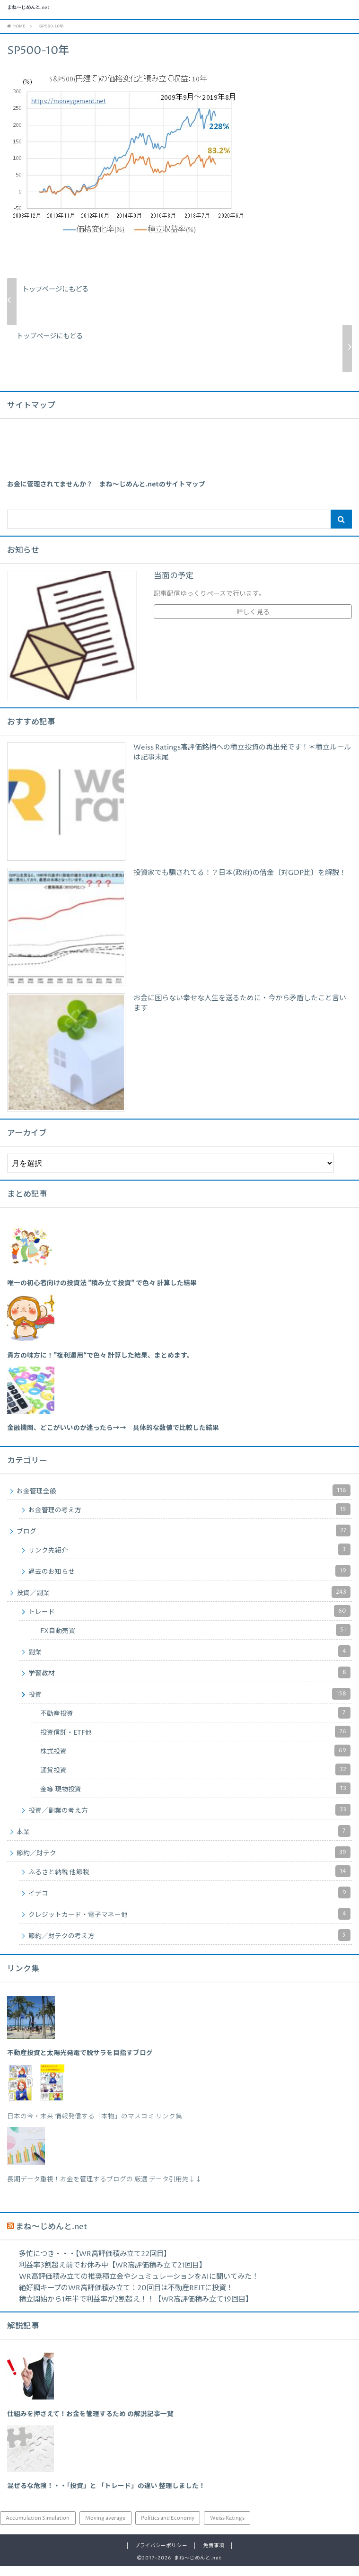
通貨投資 (195, 1780)
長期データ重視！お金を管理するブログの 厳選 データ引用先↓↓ (104, 2190)
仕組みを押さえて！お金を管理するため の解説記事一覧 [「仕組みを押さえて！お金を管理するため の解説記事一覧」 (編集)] (90, 2424)
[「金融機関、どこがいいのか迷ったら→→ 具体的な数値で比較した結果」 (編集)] (113, 1438)
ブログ (183, 1541)
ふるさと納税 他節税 (189, 1882)
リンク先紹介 (189, 1560)
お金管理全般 (183, 1501)
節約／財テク (183, 1863)
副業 (189, 1661)
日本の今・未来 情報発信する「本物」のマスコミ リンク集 (94, 2126)
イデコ (189, 1903)
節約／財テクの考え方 (189, 1945)
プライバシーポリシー (161, 2555)
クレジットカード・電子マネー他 (189, 1924)
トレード (189, 1621)
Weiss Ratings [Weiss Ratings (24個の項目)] (227, 2528)
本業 (183, 1841)
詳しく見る (253, 622)
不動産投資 (195, 1723)
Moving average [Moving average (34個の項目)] (105, 2528)
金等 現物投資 (195, 1799)
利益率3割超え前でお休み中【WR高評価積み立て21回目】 (112, 2275)
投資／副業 (183, 1602)
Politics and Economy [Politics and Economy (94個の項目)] (167, 2528)
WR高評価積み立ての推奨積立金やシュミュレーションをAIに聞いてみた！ (139, 2287)
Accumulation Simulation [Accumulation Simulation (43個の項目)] (38, 2528)
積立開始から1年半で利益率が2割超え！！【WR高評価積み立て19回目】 (136, 2309)
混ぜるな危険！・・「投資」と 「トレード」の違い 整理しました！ (106, 2496)
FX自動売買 (195, 1640)
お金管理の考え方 (189, 1520)
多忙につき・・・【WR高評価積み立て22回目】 (95, 2264)
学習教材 (189, 1683)
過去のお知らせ (189, 1581)
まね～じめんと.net (75, 15)
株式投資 (195, 1761)
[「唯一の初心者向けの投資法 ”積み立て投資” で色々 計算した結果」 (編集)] (102, 1293)
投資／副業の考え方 (189, 1820)
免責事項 (213, 2555)
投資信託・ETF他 (195, 1742)
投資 (189, 1704)
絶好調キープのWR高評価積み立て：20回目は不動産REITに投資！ (126, 2298)
